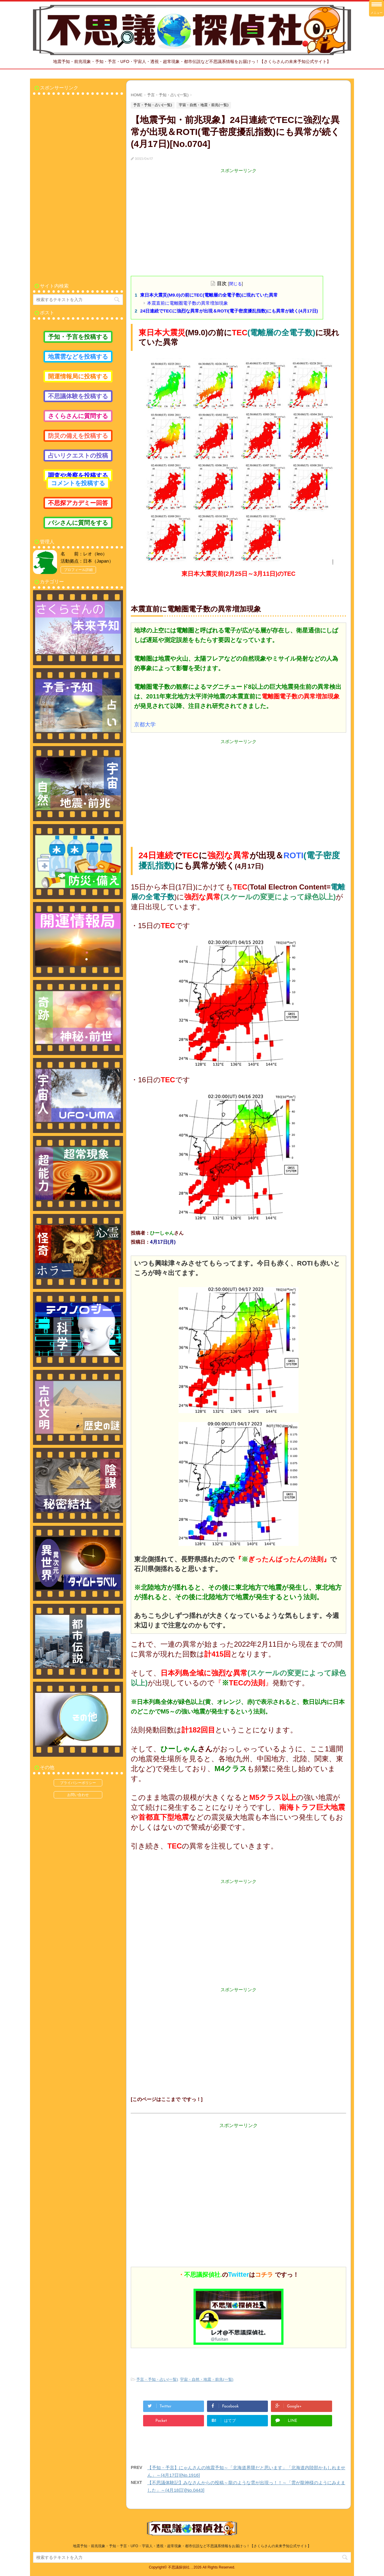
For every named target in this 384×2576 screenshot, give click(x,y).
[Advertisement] (238, 216)
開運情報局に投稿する (78, 376)
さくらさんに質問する (78, 416)
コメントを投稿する (78, 483)
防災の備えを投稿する (78, 435)
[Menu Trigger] (376, 8)
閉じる (235, 283)
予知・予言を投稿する (78, 336)
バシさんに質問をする (78, 522)
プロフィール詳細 (78, 570)
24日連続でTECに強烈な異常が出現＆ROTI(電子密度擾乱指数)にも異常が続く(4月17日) (229, 310)
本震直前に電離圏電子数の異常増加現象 (187, 303)
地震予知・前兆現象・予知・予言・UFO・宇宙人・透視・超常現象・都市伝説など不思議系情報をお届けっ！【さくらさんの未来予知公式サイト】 (192, 2546)
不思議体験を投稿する (78, 396)
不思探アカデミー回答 (78, 503)
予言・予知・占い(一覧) (157, 2379)
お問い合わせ (78, 1795)
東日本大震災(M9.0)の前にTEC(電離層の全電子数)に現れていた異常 (209, 294)
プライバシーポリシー (78, 1783)
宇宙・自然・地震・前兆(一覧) (206, 2379)
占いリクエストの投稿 (78, 455)
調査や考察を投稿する (78, 475)
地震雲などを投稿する (78, 356)
